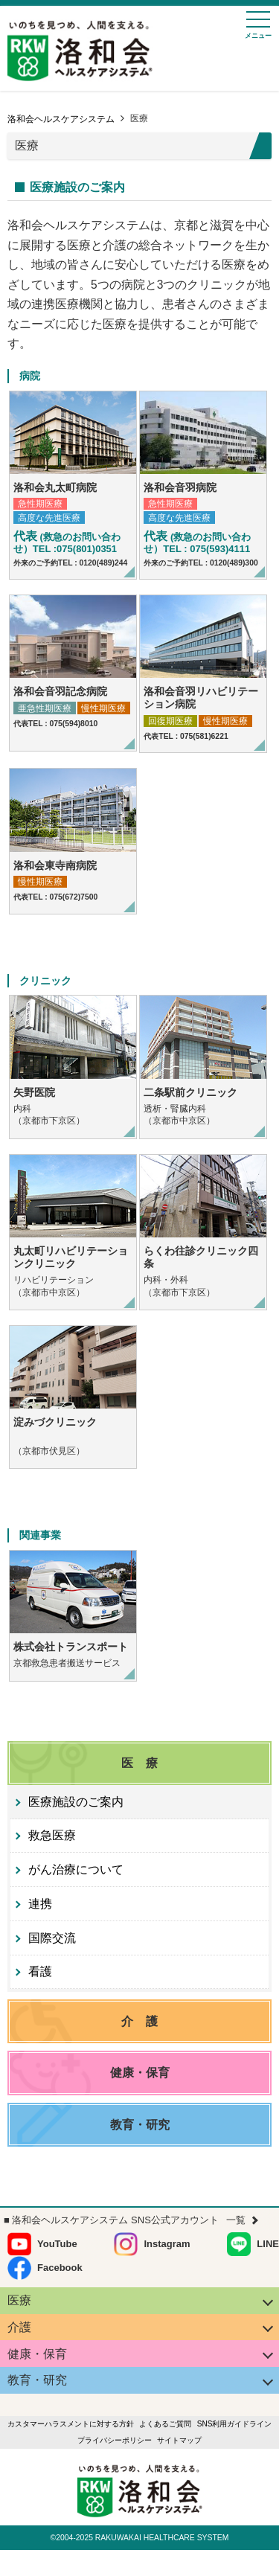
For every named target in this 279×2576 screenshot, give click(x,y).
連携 (40, 1903)
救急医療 (52, 1835)
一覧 (236, 2220)
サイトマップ (179, 2440)
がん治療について (76, 1869)
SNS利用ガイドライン (234, 2424)
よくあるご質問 (165, 2424)
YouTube (57, 2243)
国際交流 (52, 1938)
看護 (40, 1971)
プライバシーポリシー (114, 2440)
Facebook (60, 2267)
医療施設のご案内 (76, 1801)
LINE (268, 2243)
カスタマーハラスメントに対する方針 (70, 2424)
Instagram (167, 2243)
